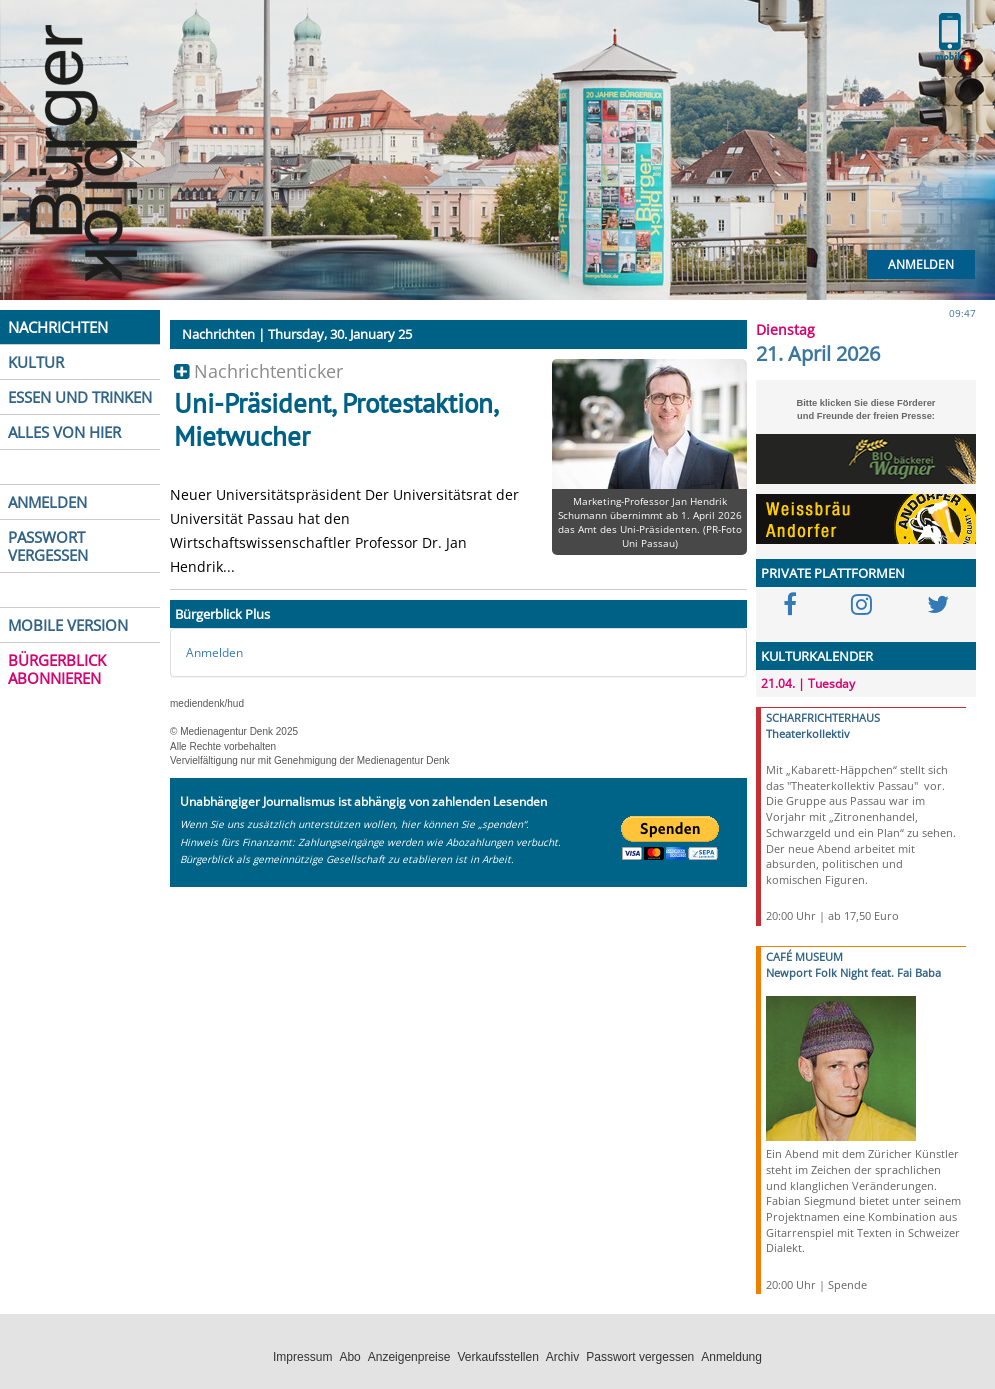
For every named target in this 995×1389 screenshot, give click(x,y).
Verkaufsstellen (497, 1357)
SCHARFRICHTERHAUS (823, 717)
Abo (349, 1357)
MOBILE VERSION (68, 625)
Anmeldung (731, 1357)
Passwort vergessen (640, 1357)
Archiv (562, 1357)
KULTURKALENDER (817, 656)
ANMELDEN (47, 502)
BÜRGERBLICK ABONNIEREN (57, 669)
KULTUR (36, 362)
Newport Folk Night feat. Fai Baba (853, 972)
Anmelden (921, 264)
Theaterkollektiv (808, 733)
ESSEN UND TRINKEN (80, 397)
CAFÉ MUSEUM (804, 956)
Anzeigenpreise (409, 1357)
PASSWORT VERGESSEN (48, 546)
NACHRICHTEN (58, 327)
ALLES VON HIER (64, 432)
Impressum (302, 1357)
